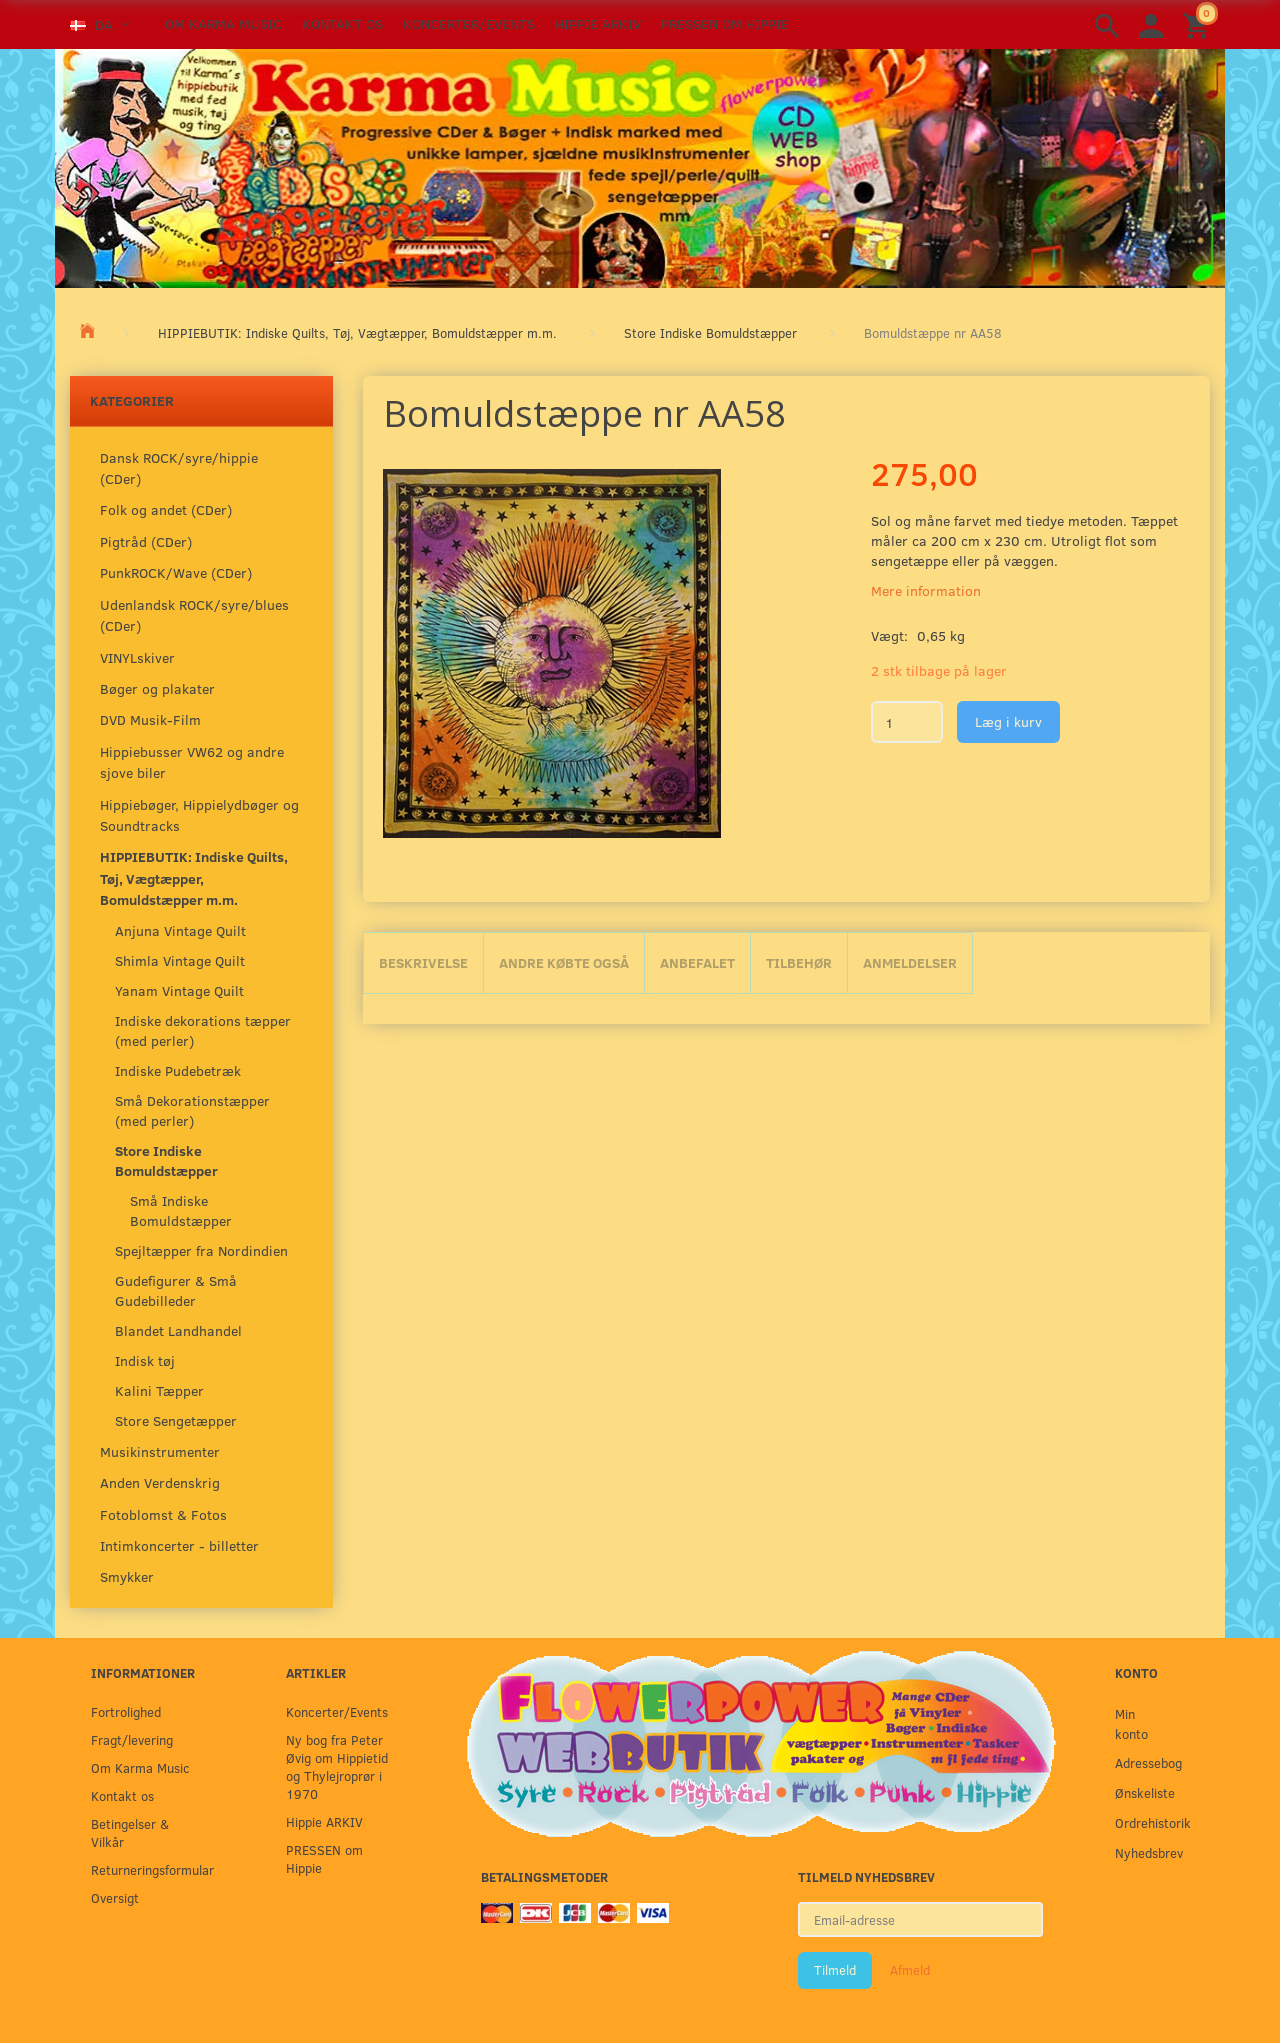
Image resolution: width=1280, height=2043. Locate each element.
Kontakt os (342, 23)
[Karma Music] (640, 166)
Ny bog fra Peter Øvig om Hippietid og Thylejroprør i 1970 (337, 1766)
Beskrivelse (423, 962)
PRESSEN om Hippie (725, 23)
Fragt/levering (132, 1739)
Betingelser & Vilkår (130, 1832)
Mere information (926, 590)
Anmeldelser (910, 962)
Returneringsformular (147, 1869)
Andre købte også (564, 962)
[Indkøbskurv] (1199, 24)
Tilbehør (799, 962)
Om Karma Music (223, 23)
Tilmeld (835, 1970)
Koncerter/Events (469, 23)
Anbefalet (697, 962)
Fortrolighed (126, 1711)
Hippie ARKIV (598, 23)
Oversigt (115, 1897)
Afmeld (910, 1970)
